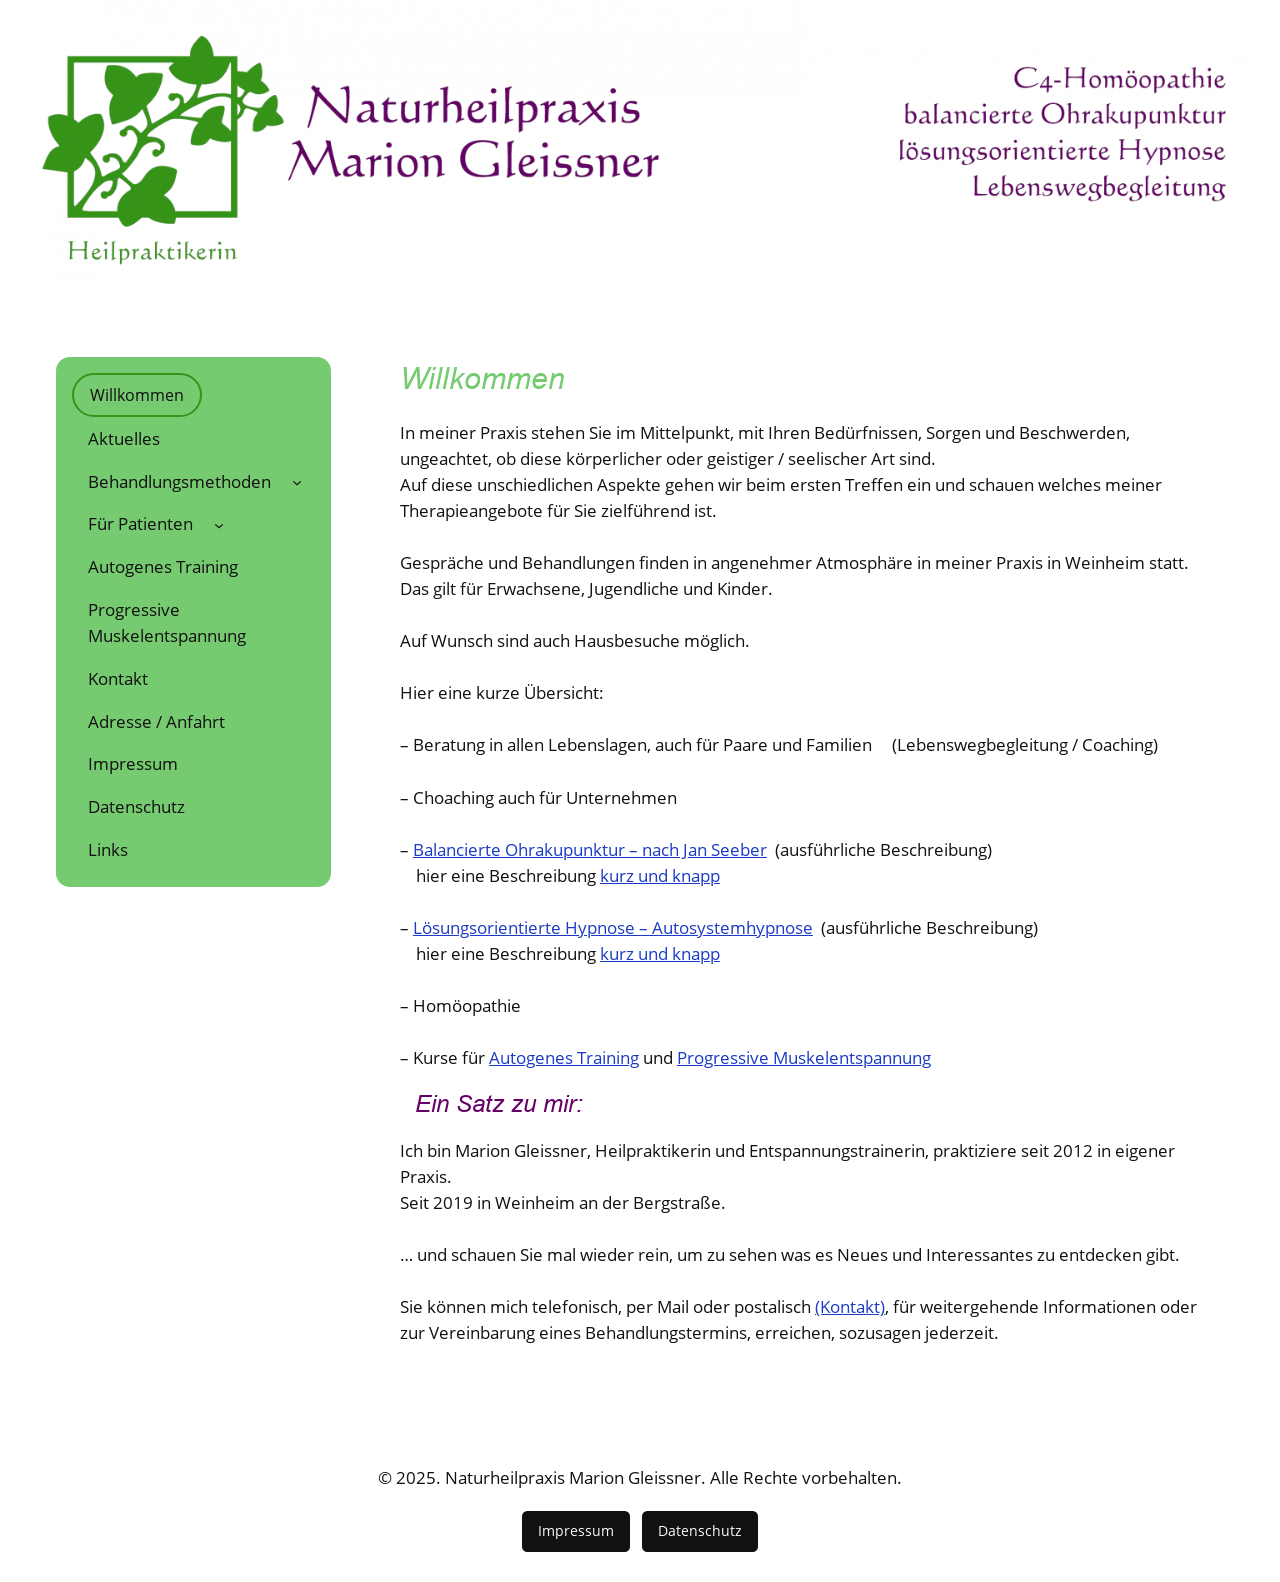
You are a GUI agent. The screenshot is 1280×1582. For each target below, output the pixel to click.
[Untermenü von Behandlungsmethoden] (297, 481)
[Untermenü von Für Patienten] (219, 524)
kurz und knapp (660, 875)
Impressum (576, 1530)
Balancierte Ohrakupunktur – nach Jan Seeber (590, 849)
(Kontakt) (850, 1306)
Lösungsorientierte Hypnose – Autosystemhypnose (613, 927)
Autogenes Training (564, 1057)
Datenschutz (700, 1530)
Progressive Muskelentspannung (804, 1057)
